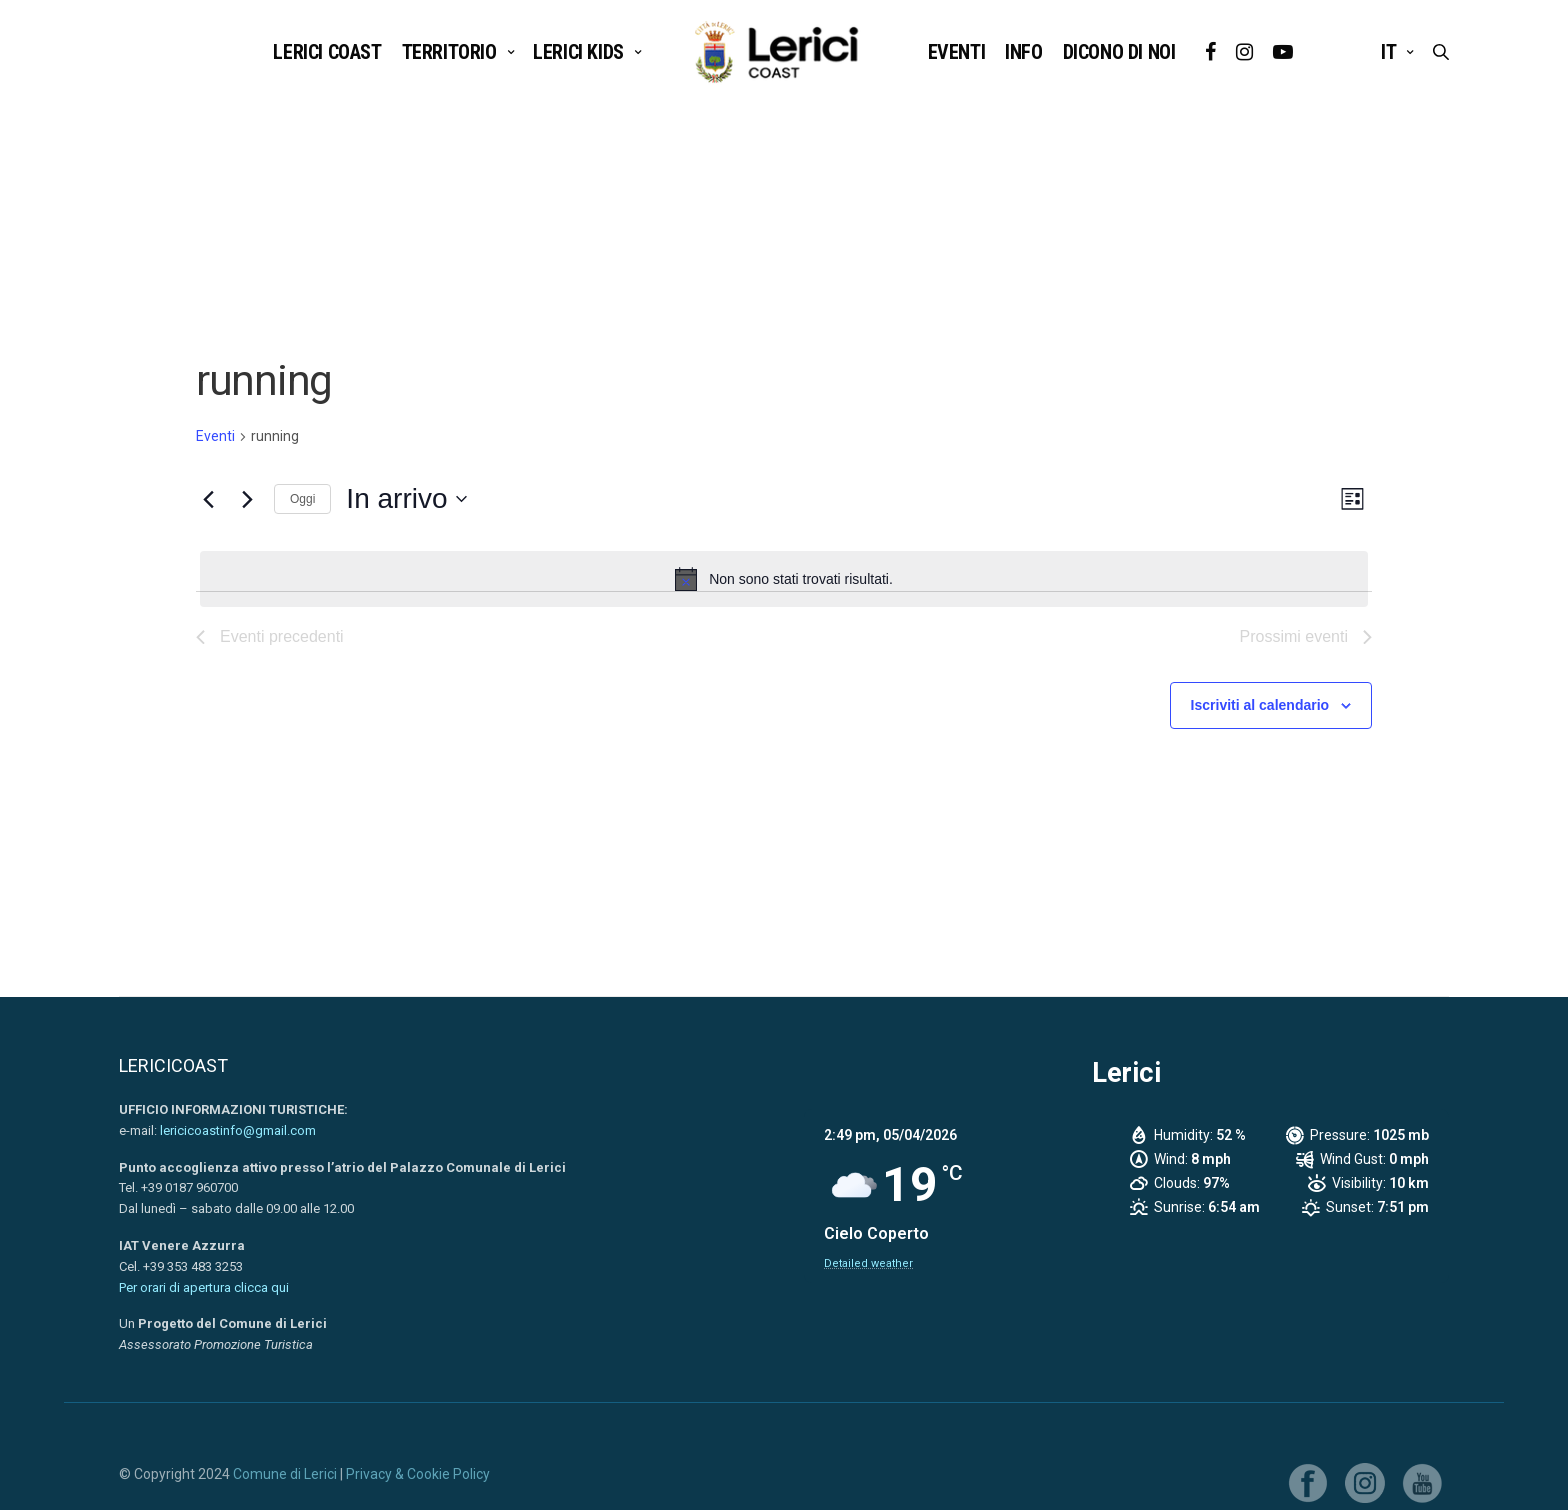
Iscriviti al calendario (1260, 705)
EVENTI (957, 52)
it (1388, 52)
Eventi (215, 436)
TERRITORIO (449, 52)
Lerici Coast (327, 52)
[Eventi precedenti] (208, 499)
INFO (1023, 52)
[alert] (784, 579)
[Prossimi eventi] (247, 499)
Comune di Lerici (285, 1474)
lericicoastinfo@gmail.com (238, 1130)
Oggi (302, 499)
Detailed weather (868, 1263)
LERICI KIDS (578, 52)
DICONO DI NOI (1119, 52)
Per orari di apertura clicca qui (204, 1287)
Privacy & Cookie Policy (418, 1474)
